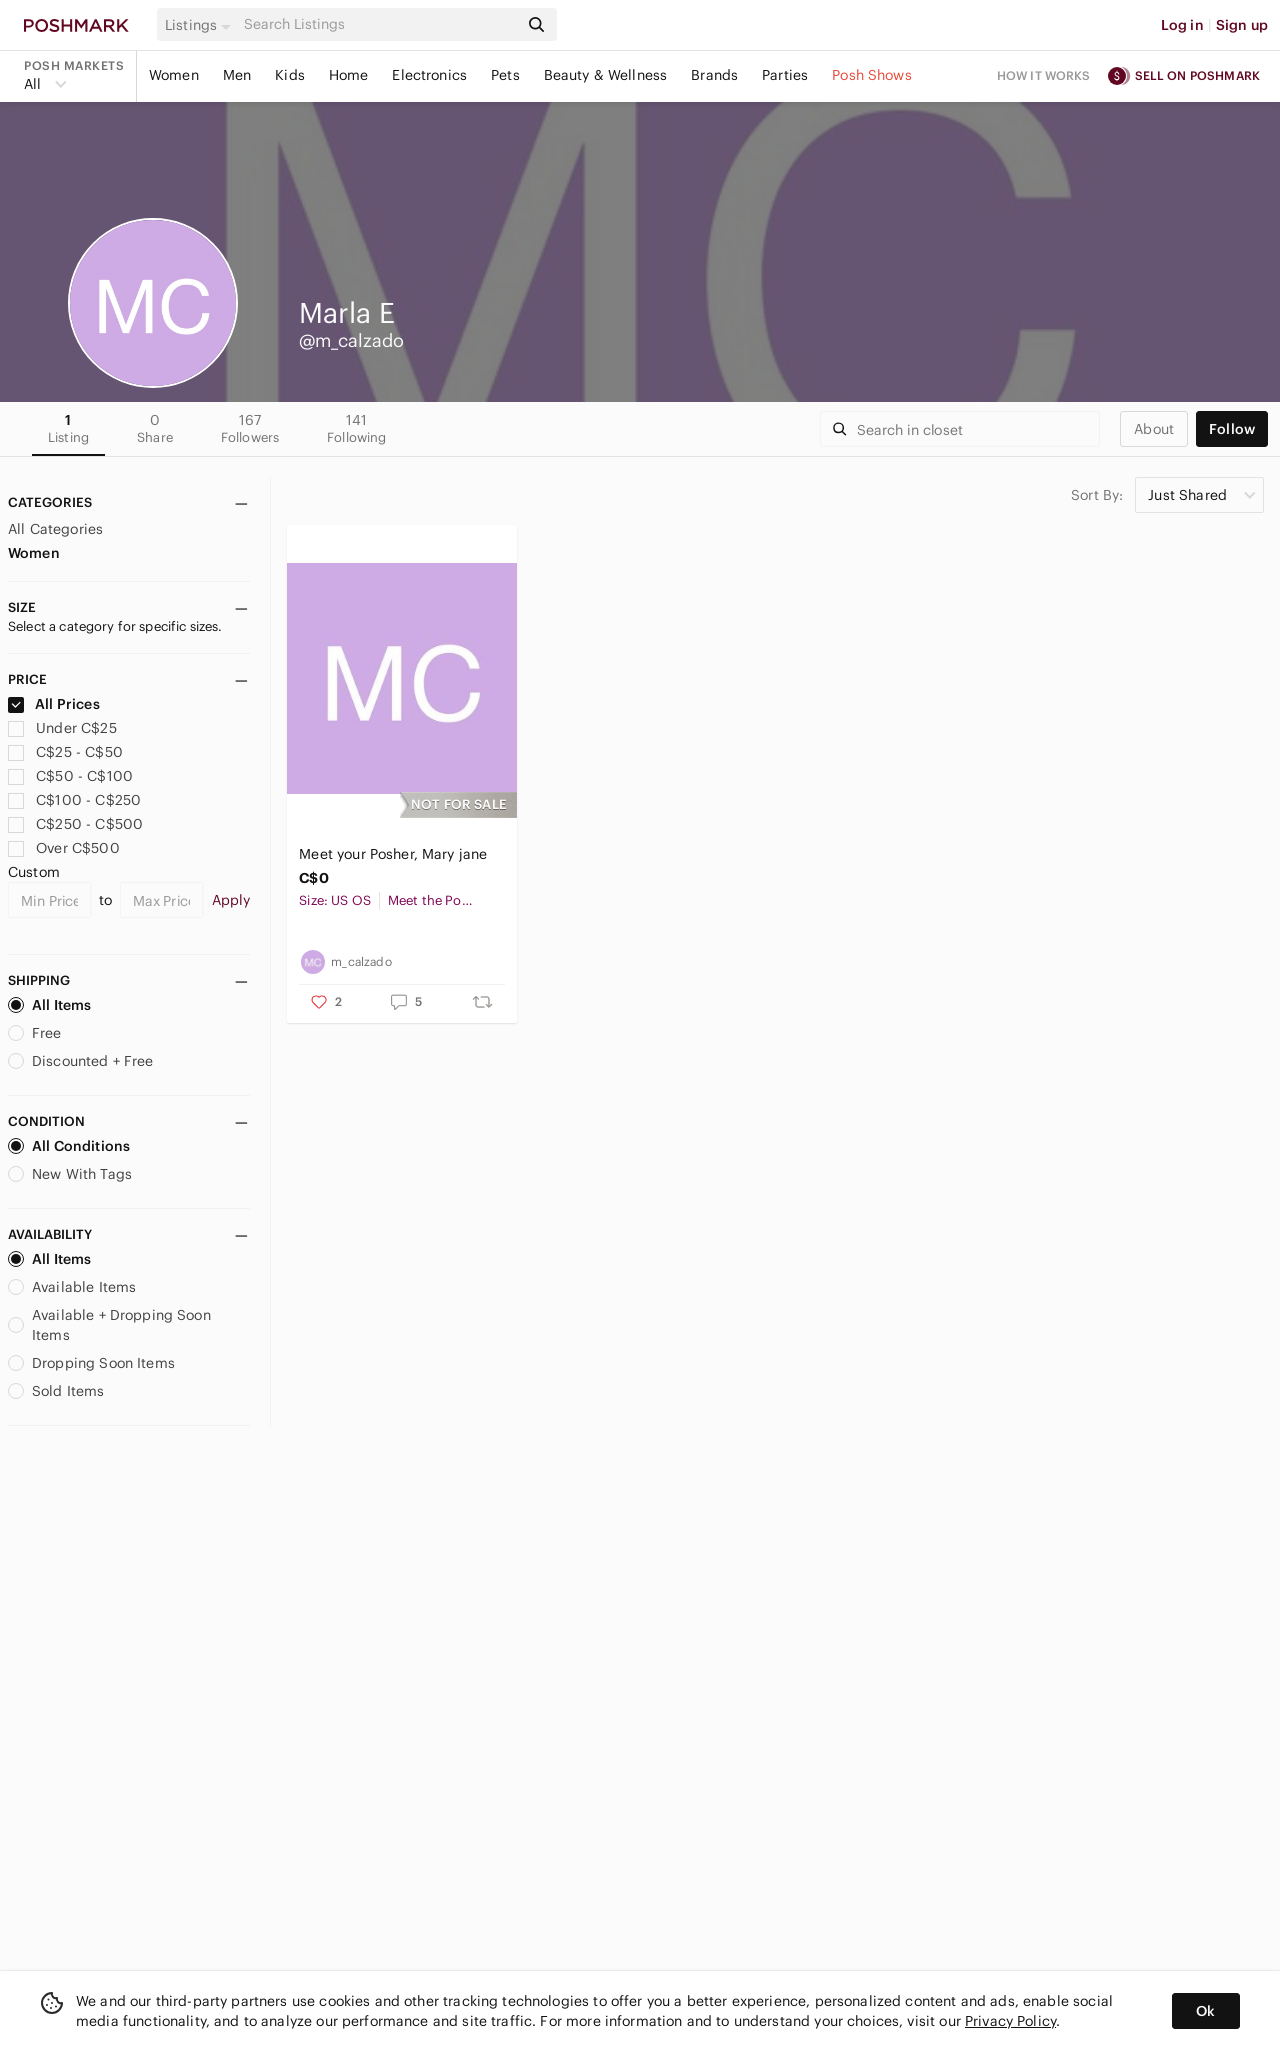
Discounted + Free (81, 1061)
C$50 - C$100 (70, 776)
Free (35, 1033)
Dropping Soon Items (91, 1363)
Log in (1182, 25)
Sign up (1242, 25)
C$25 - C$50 (65, 752)
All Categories (55, 529)
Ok (1205, 2011)
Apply (231, 900)
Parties (785, 75)
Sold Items (56, 1391)
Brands (714, 75)
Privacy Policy (1010, 2021)
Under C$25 (62, 728)
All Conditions (69, 1146)
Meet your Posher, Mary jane (393, 854)
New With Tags (70, 1174)
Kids (290, 75)
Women (174, 75)
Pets (505, 75)
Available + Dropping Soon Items (109, 1325)
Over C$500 (64, 848)
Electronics (429, 75)
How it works (1044, 75)
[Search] (379, 24)
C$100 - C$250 (74, 800)
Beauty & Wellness (606, 75)
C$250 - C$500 (75, 824)
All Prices (54, 704)
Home (349, 75)
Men (237, 75)
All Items (49, 1005)
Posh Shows (872, 75)
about (1154, 429)
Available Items (72, 1287)
